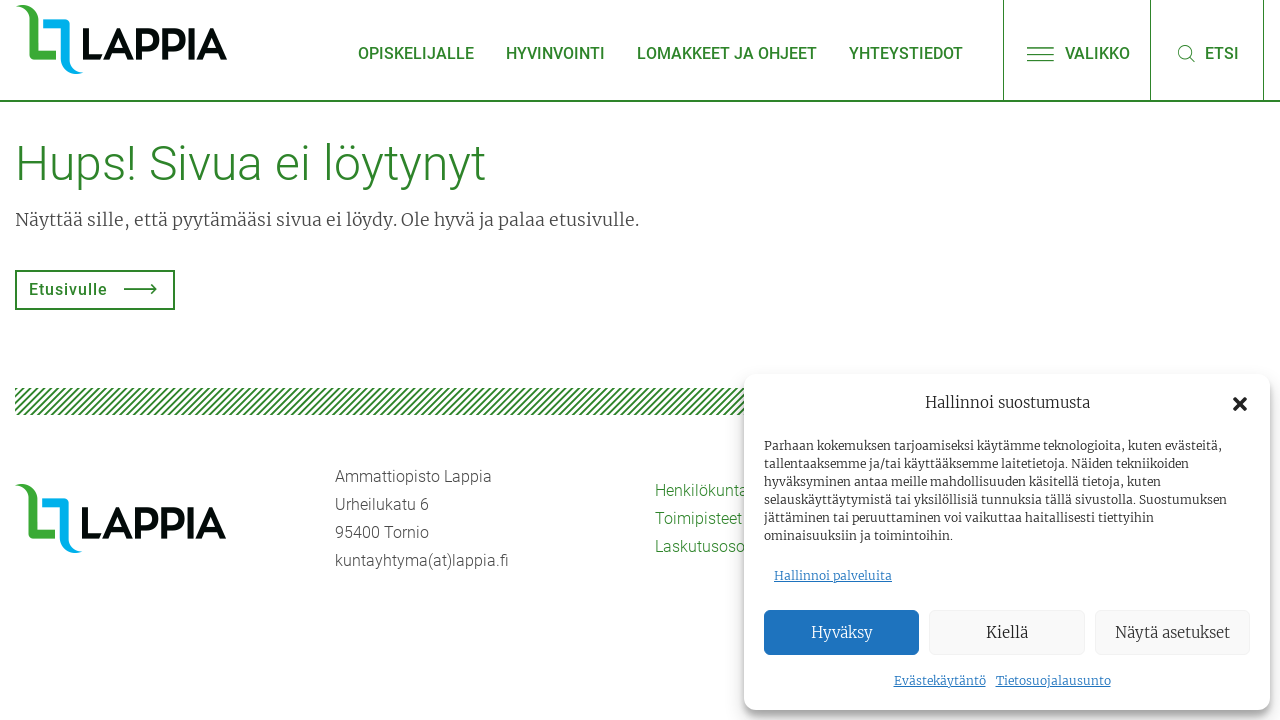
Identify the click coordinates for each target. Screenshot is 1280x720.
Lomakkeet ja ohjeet (727, 53)
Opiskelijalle (416, 53)
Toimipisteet (698, 518)
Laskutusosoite (708, 546)
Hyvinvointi (555, 53)
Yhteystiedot (906, 53)
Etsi (1207, 53)
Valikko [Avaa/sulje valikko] (1077, 53)
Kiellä (1007, 632)
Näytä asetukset (1172, 632)
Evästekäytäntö (940, 680)
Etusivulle (68, 289)
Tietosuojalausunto (1053, 680)
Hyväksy (842, 632)
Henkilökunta (701, 490)
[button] (1240, 403)
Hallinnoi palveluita (833, 575)
